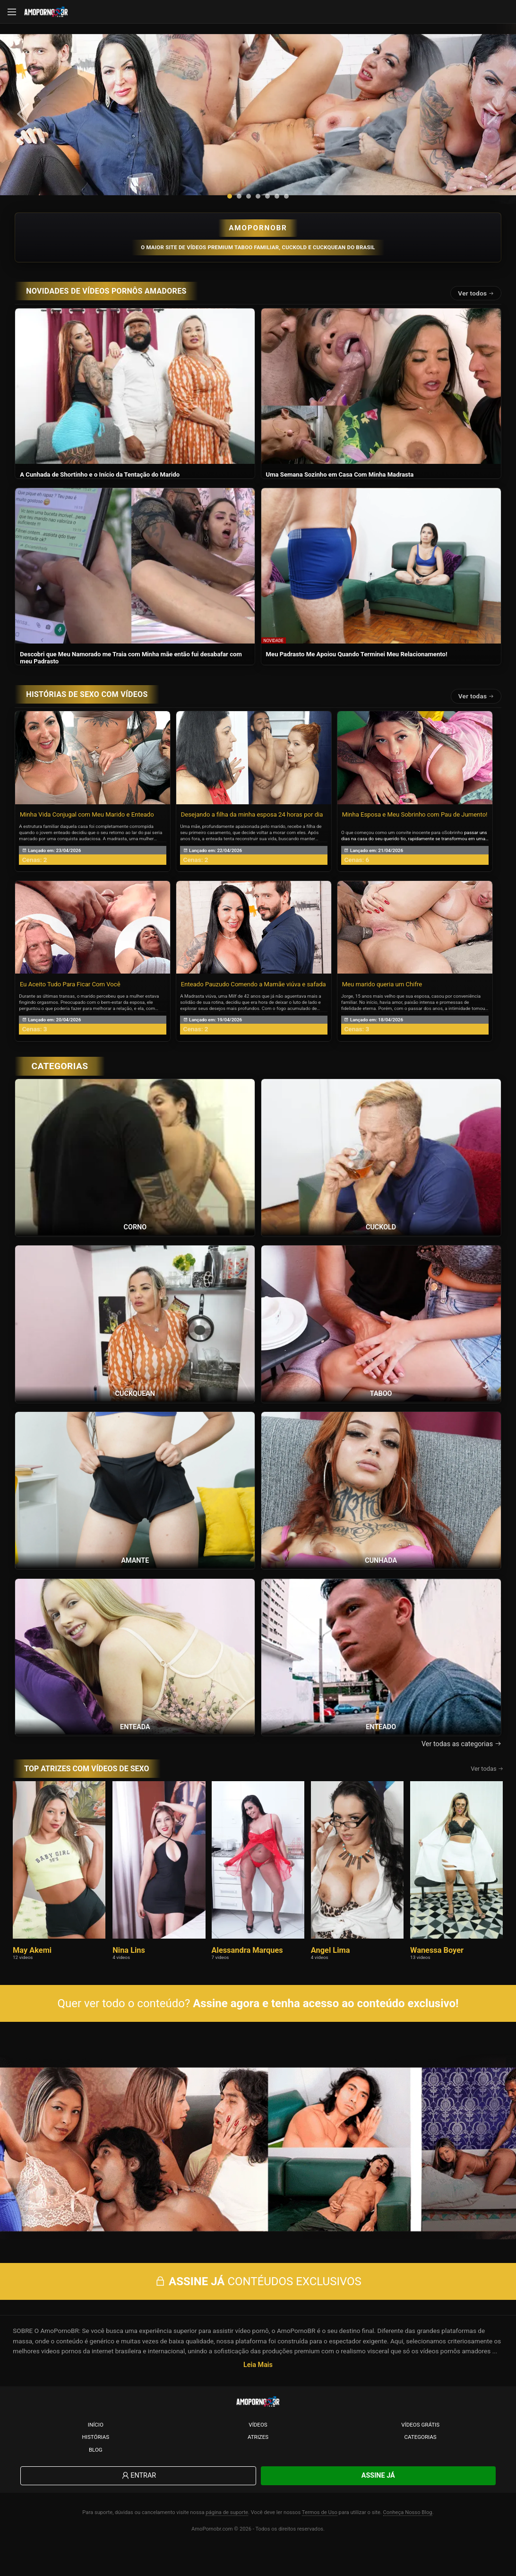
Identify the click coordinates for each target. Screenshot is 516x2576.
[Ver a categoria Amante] (135, 1508)
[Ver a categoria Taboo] (381, 1342)
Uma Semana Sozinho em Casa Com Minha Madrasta (340, 492)
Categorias (420, 2465)
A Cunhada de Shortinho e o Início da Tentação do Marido (100, 492)
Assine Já (378, 2503)
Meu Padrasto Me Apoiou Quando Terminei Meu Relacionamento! (356, 672)
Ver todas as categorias (461, 1762)
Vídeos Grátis (420, 2452)
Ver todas (476, 714)
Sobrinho (453, 850)
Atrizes (258, 2465)
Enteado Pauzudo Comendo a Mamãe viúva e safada (253, 1002)
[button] (229, 214)
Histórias (96, 2465)
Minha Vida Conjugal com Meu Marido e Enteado (87, 832)
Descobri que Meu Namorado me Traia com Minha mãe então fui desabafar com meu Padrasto (130, 676)
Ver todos (476, 311)
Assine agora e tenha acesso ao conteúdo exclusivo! (325, 2021)
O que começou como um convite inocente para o (392, 850)
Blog (96, 2477)
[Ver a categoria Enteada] (135, 1675)
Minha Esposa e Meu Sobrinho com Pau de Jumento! (415, 832)
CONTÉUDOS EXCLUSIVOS (258, 2309)
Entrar (138, 2503)
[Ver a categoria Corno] (135, 1175)
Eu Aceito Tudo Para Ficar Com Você (70, 1002)
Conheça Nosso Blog (407, 2540)
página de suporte (227, 2540)
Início (95, 2452)
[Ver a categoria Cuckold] (381, 1175)
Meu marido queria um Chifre (382, 1002)
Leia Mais (258, 2392)
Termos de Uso (319, 2540)
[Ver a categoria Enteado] (381, 1675)
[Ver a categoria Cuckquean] (135, 1342)
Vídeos (258, 2452)
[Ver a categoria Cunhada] (381, 1508)
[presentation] (29, 123)
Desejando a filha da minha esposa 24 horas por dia (252, 832)
